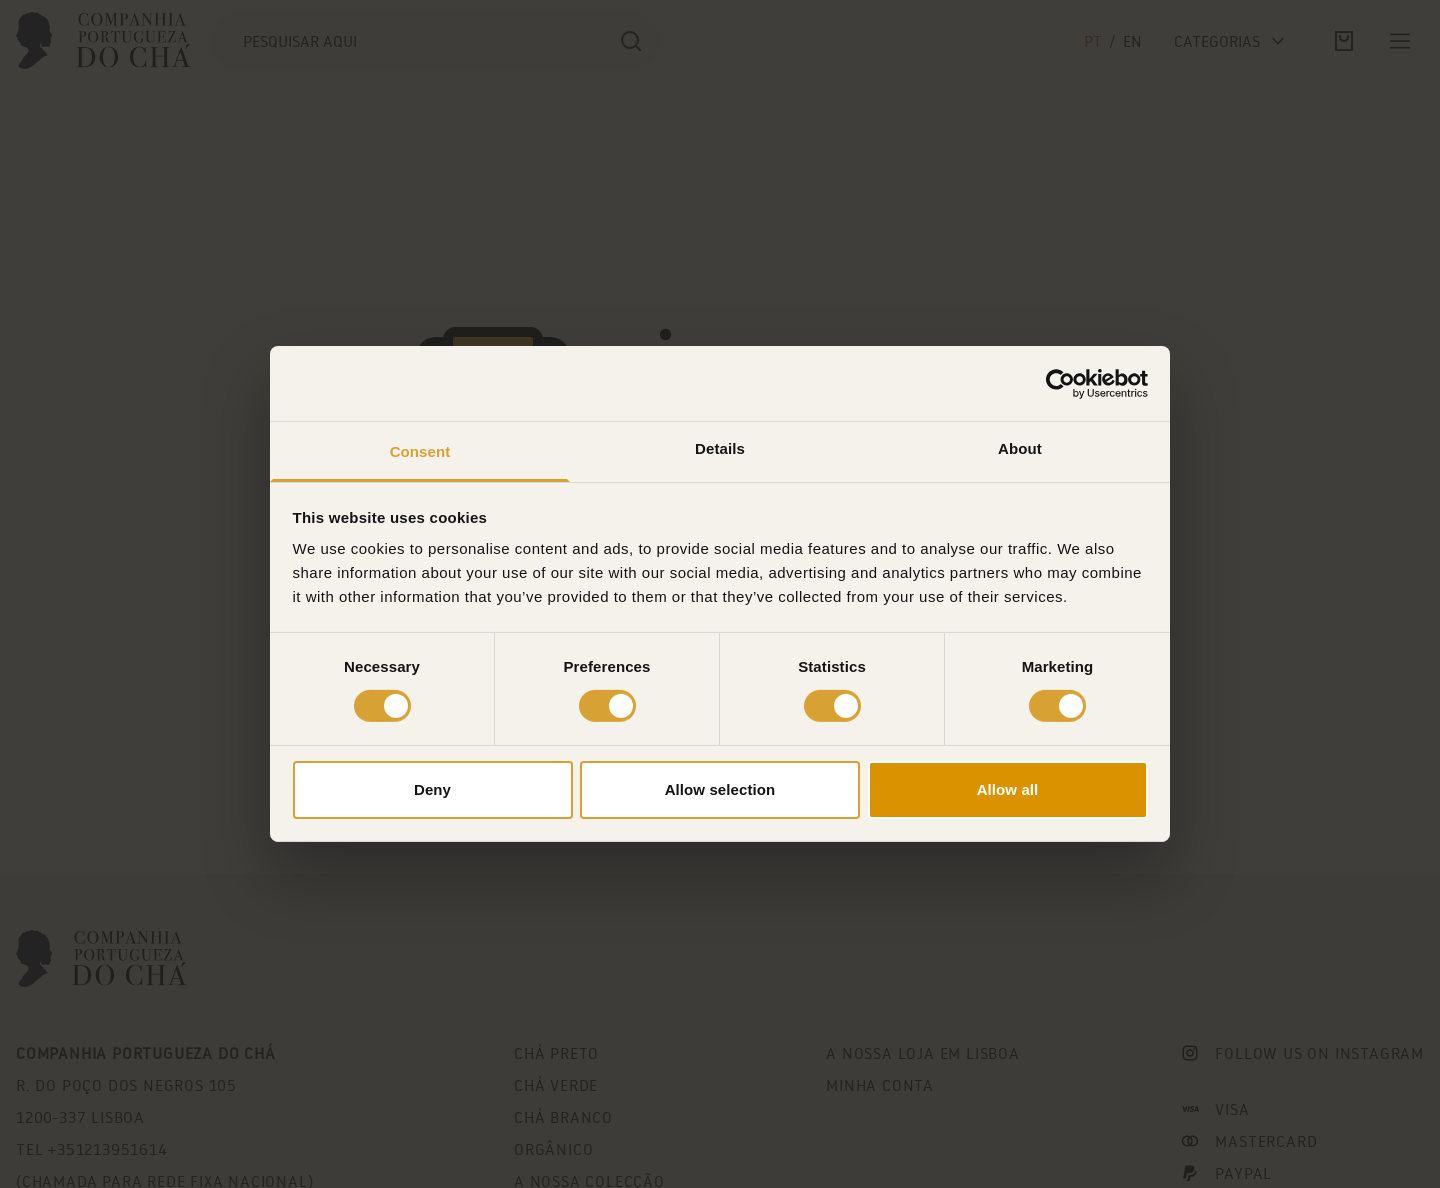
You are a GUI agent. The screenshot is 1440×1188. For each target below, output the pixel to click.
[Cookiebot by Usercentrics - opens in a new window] (1060, 383)
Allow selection (720, 789)
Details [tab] (720, 448)
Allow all (1008, 789)
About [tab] (1020, 448)
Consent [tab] (420, 451)
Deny (432, 789)
